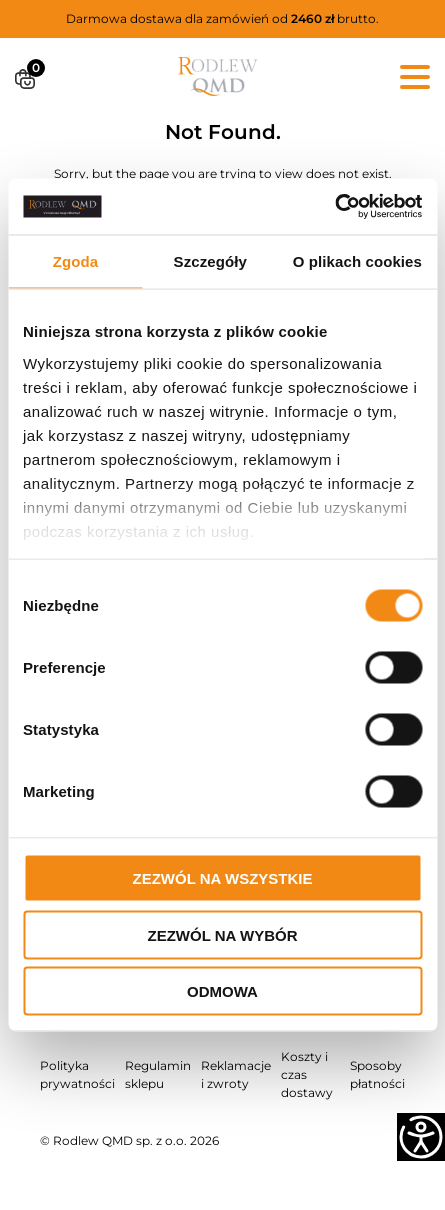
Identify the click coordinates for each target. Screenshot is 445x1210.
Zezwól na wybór (223, 934)
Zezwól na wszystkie (223, 878)
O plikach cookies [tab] (357, 260)
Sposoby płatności (377, 1074)
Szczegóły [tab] (210, 260)
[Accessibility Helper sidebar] (421, 1137)
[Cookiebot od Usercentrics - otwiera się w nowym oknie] (334, 207)
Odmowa (222, 991)
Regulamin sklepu (158, 1074)
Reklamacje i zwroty (236, 1074)
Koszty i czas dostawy (307, 1074)
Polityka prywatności (77, 1074)
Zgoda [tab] (76, 260)
